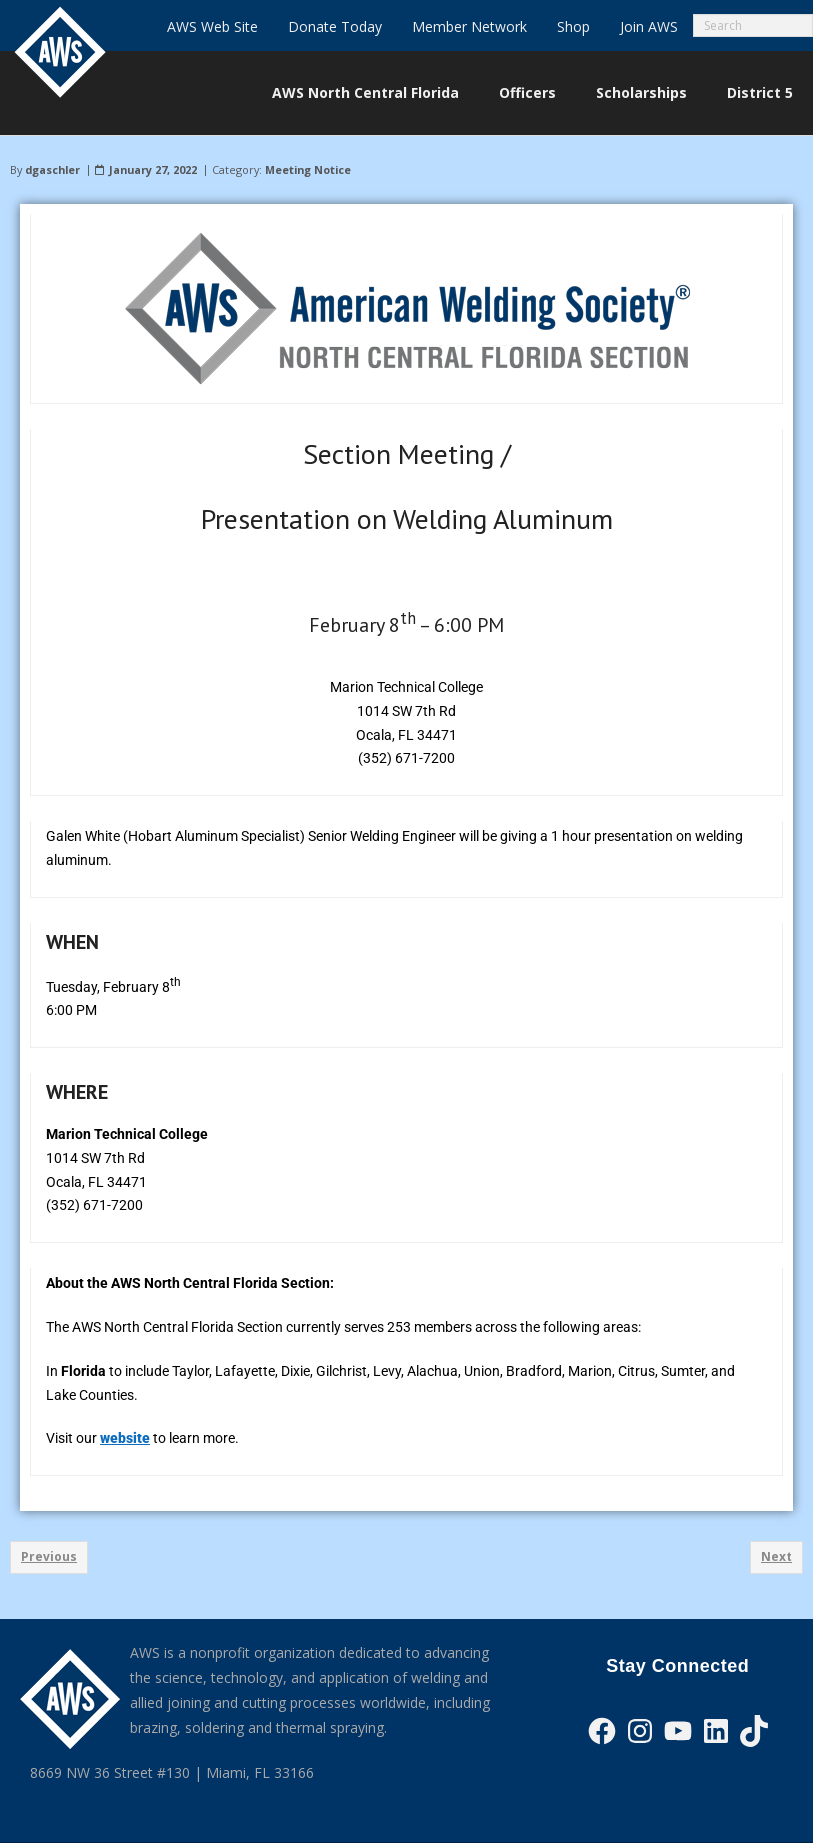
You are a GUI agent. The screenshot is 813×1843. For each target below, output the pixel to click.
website (125, 1438)
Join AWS (649, 26)
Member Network (469, 26)
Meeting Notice (308, 169)
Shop (573, 26)
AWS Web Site (212, 26)
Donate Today (335, 26)
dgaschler (52, 169)
